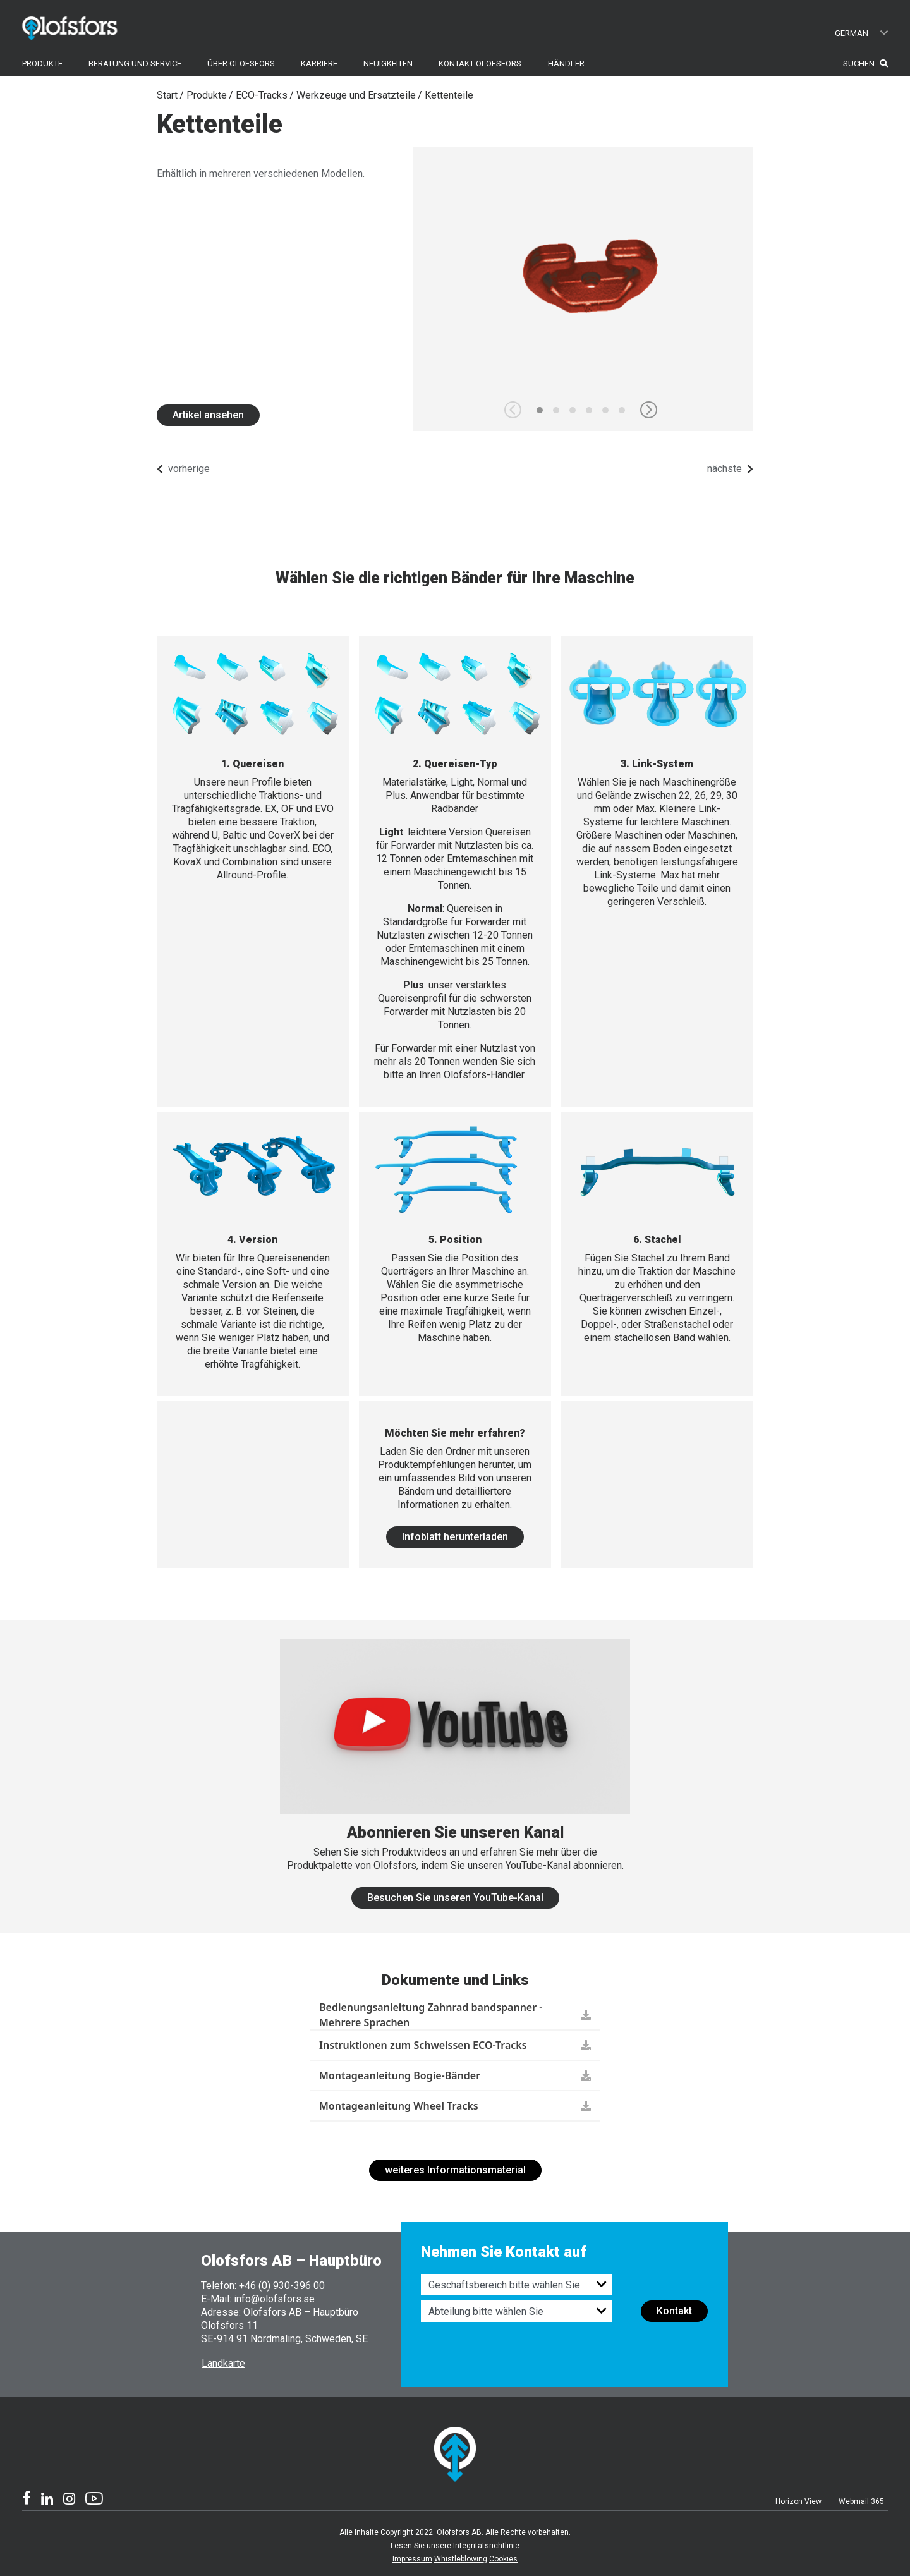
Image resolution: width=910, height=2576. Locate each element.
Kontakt (674, 2311)
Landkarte (223, 2363)
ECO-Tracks (262, 95)
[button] (648, 409)
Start (167, 95)
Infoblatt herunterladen (455, 1537)
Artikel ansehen (208, 415)
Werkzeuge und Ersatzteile (356, 95)
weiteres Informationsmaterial (455, 2170)
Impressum (412, 2559)
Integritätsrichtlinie (486, 2545)
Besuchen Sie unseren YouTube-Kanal (455, 1898)
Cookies (503, 2559)
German (861, 33)
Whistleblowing (460, 2559)
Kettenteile (449, 95)
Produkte (206, 95)
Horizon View (798, 2501)
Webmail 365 (861, 2501)
